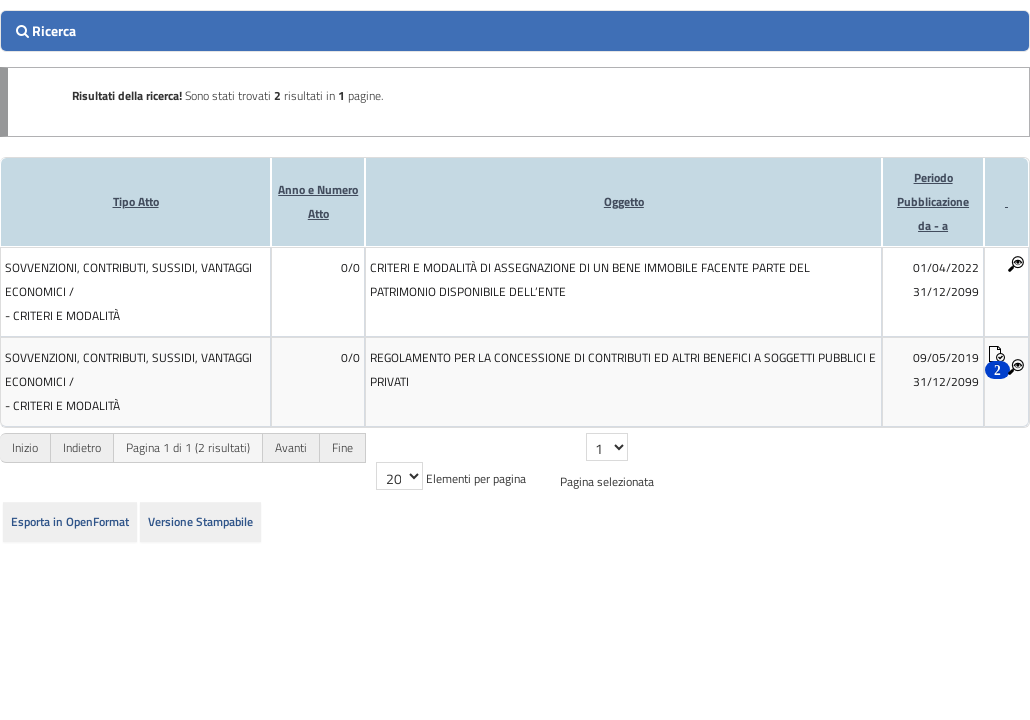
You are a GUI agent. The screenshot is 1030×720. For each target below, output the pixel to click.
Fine (342, 447)
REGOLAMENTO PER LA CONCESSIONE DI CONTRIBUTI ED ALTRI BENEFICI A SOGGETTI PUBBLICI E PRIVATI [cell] (623, 369)
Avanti (291, 447)
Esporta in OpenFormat (70, 521)
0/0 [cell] (350, 267)
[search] (515, 31)
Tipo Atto (136, 201)
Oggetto (624, 201)
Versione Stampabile (200, 521)
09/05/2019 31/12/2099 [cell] (946, 369)
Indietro (82, 447)
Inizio (25, 447)
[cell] (135, 292)
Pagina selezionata (607, 481)
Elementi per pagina (476, 478)
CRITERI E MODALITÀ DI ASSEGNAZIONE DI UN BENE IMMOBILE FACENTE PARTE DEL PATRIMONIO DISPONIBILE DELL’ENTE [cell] (590, 279)
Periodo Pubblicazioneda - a (933, 201)
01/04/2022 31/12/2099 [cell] (946, 279)
